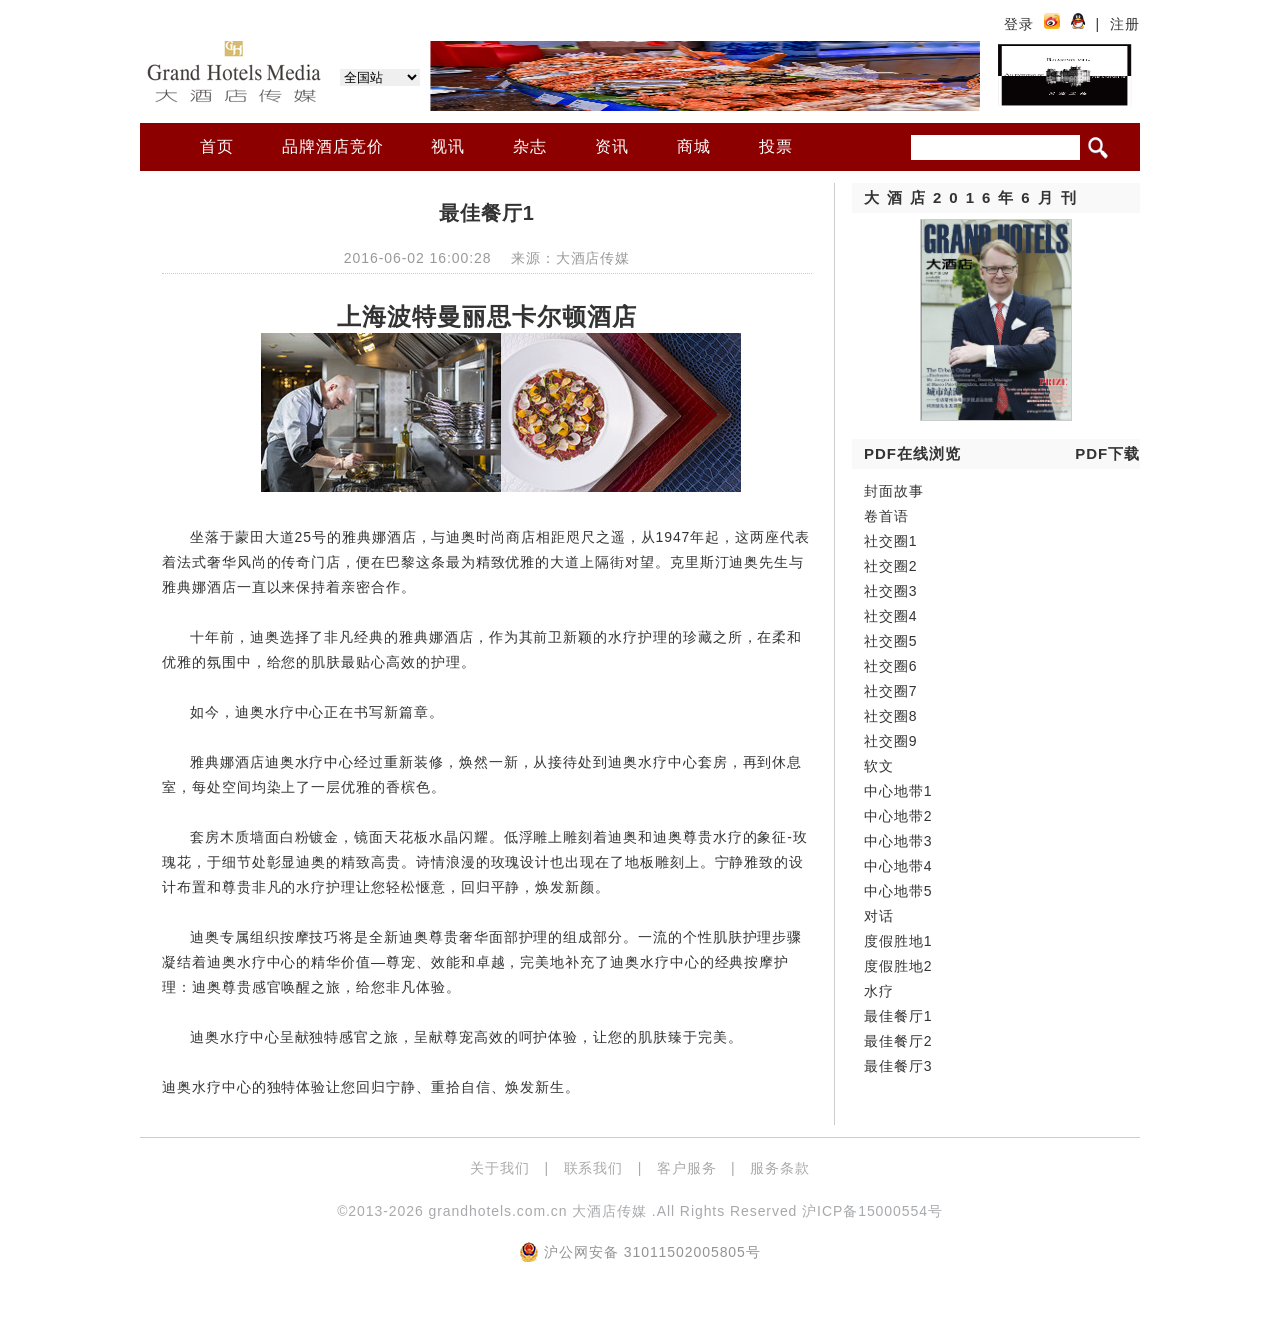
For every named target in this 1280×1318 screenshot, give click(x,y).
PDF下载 (1107, 453)
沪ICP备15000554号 (872, 1211)
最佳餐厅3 (898, 1066)
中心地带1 (898, 791)
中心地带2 (898, 816)
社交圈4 (891, 616)
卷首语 (886, 516)
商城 (694, 146)
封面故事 (894, 491)
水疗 (879, 991)
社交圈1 (891, 541)
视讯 (448, 146)
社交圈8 (891, 716)
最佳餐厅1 (898, 1016)
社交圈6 (891, 666)
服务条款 (780, 1168)
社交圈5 (891, 641)
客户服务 (687, 1168)
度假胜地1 (898, 941)
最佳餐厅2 (898, 1041)
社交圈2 (891, 566)
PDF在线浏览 (912, 453)
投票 (776, 146)
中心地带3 (898, 841)
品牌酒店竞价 (333, 146)
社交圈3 (891, 591)
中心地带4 (898, 866)
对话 (879, 916)
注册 (1125, 24)
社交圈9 (891, 741)
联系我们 (594, 1168)
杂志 (530, 146)
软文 (879, 766)
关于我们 (500, 1168)
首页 (217, 146)
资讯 (612, 146)
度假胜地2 (898, 966)
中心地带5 (898, 891)
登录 (1019, 24)
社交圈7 (891, 691)
